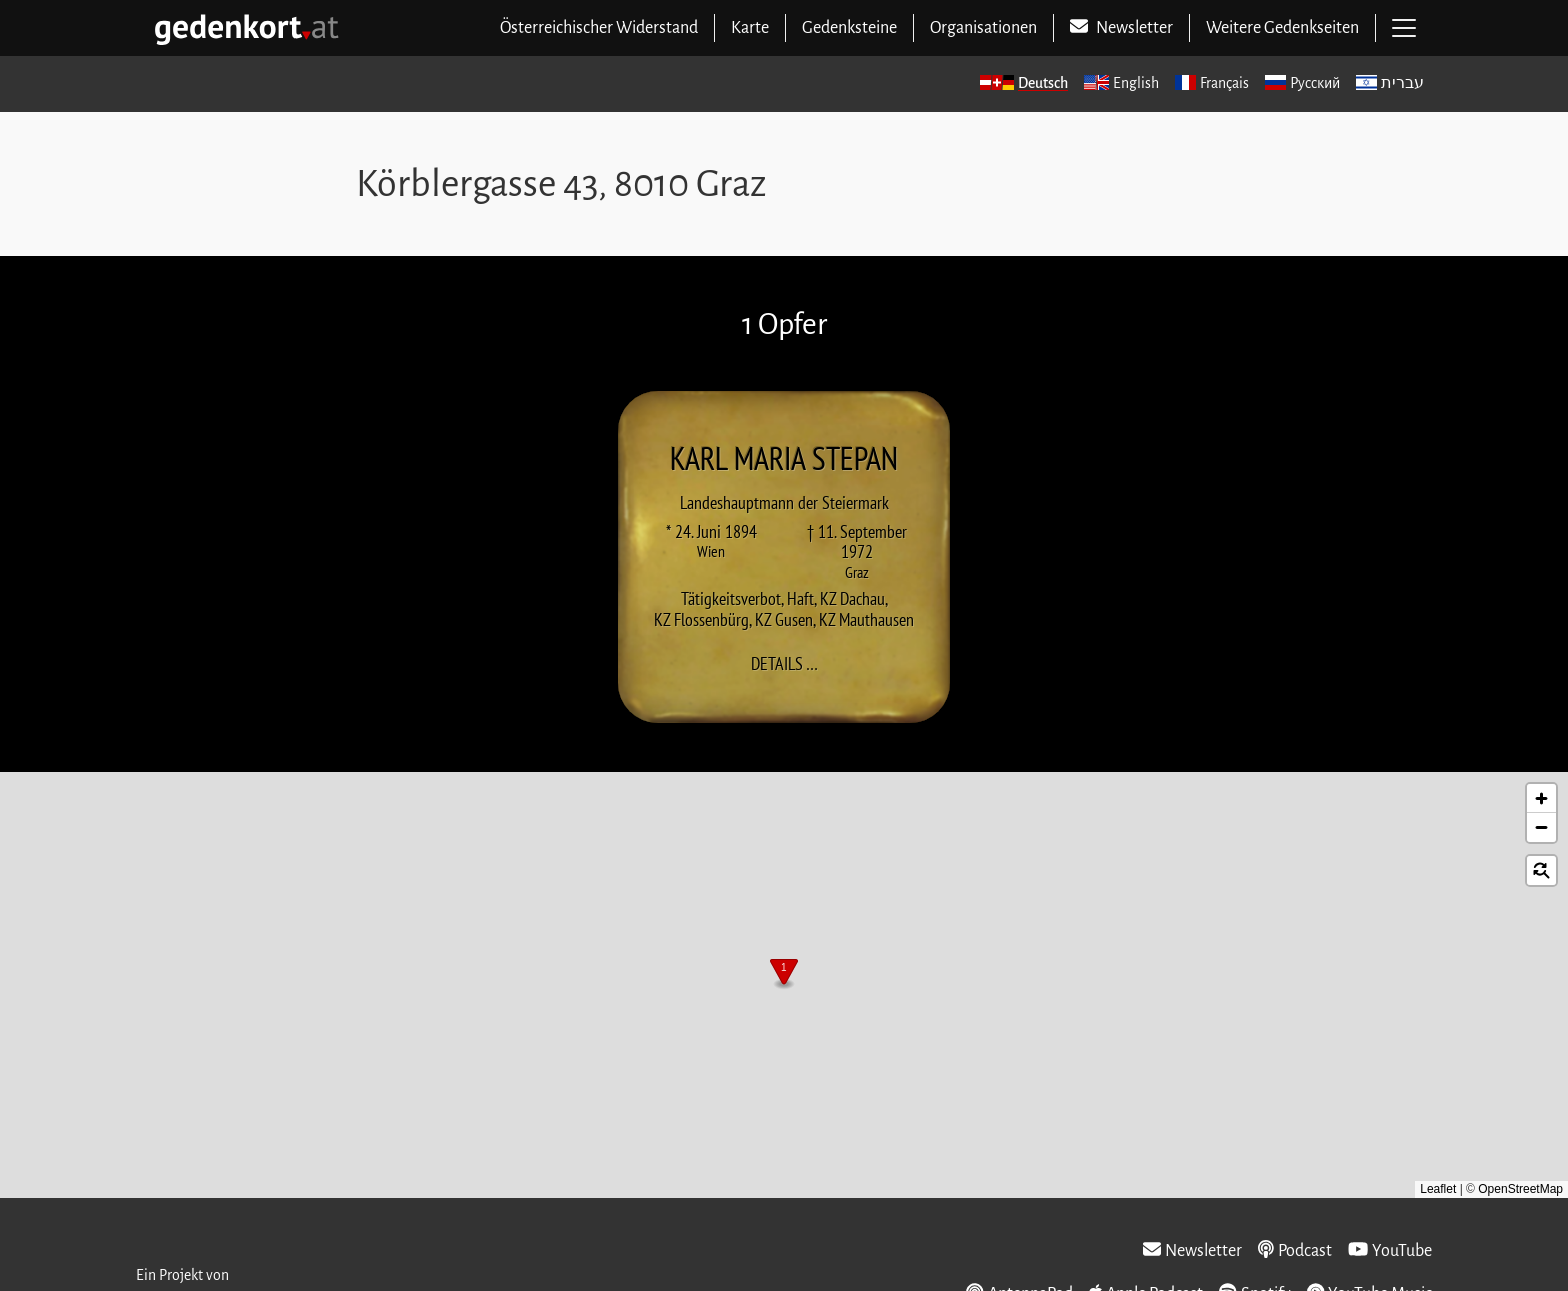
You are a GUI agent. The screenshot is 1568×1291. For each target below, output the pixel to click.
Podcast (1295, 1250)
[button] (784, 974)
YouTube (1390, 1250)
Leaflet (1438, 1189)
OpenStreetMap (1520, 1189)
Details (790, 664)
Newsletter (1192, 1250)
